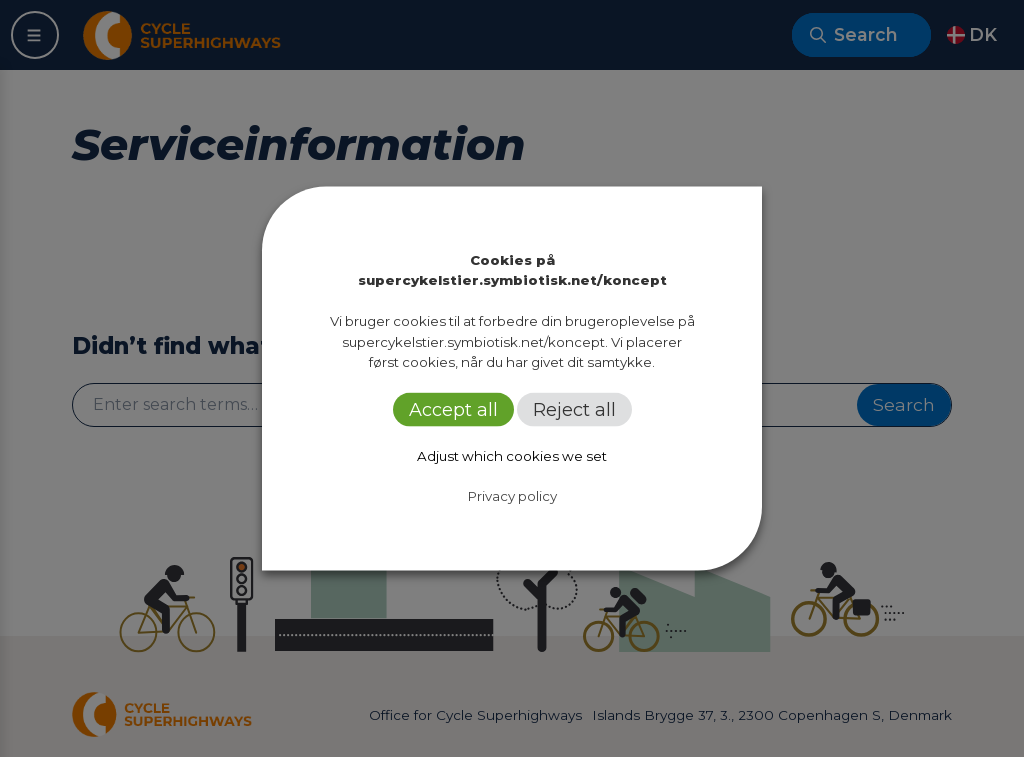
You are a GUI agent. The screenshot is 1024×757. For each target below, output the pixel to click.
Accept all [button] (453, 410)
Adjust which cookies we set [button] (512, 456)
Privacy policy (512, 496)
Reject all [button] (574, 410)
